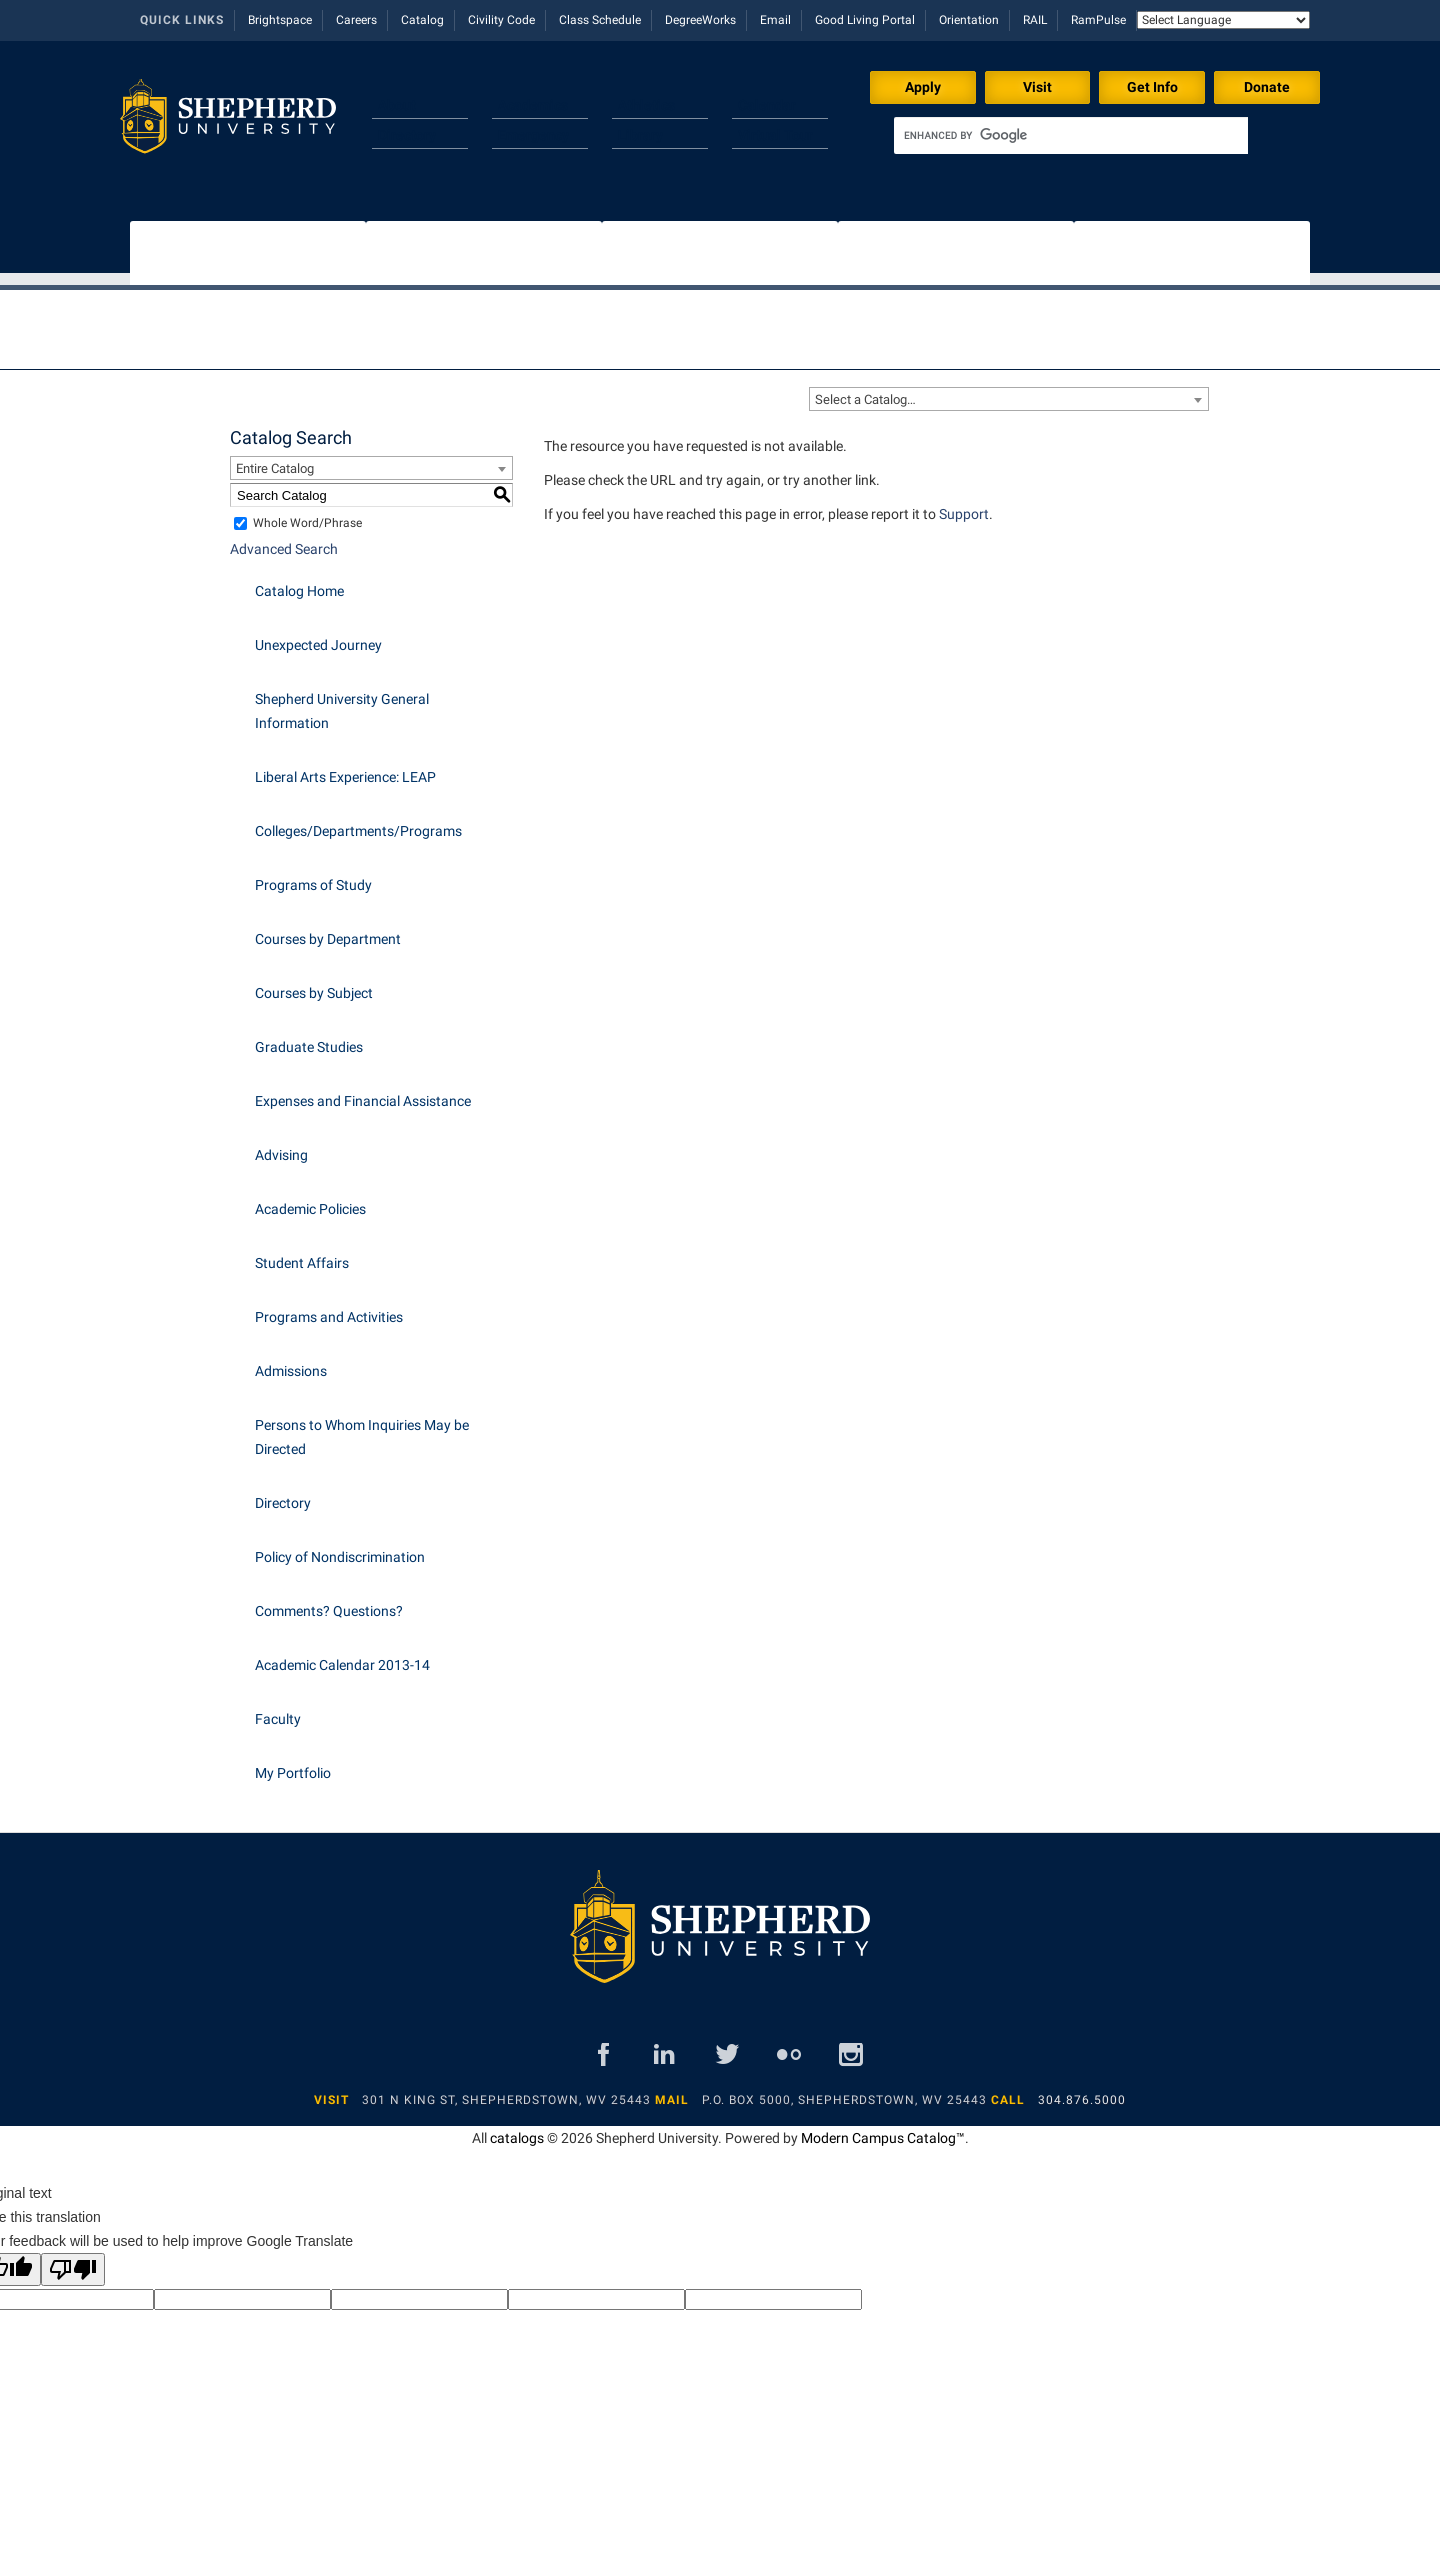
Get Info (1152, 87)
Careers (356, 20)
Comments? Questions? (329, 1601)
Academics (533, 105)
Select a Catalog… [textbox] (865, 389)
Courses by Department (328, 929)
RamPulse (1098, 20)
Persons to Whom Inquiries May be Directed (362, 1427)
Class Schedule (600, 20)
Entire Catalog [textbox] (275, 458)
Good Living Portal (865, 20)
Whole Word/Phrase (307, 513)
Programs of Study (313, 875)
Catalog (422, 20)
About (397, 105)
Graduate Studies (309, 1037)
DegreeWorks (700, 20)
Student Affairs (302, 1253)
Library (640, 135)
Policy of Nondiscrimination (340, 1547)
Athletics (646, 105)
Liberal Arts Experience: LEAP (345, 767)
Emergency (533, 135)
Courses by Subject (314, 983)
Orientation (969, 20)
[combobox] (1009, 389)
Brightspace (280, 20)
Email (775, 20)
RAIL (1035, 20)
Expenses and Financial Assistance (363, 1091)
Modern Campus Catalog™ (883, 2128)
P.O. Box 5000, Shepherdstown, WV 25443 (844, 2090)
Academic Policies (310, 1199)
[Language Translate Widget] (1223, 20)
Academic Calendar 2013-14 (342, 1655)
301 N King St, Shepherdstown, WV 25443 (506, 2090)
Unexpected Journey (318, 635)
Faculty (278, 1709)
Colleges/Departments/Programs (358, 821)
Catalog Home (299, 581)
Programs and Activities (329, 1307)
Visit (1037, 87)
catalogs (517, 2128)
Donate (1267, 87)
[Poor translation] (73, 2259)
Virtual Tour (775, 135)
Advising (281, 1145)
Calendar (767, 105)
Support (964, 504)
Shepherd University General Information (342, 701)
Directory (407, 135)
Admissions (291, 1361)
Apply (923, 87)
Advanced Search (284, 539)
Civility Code (501, 20)
